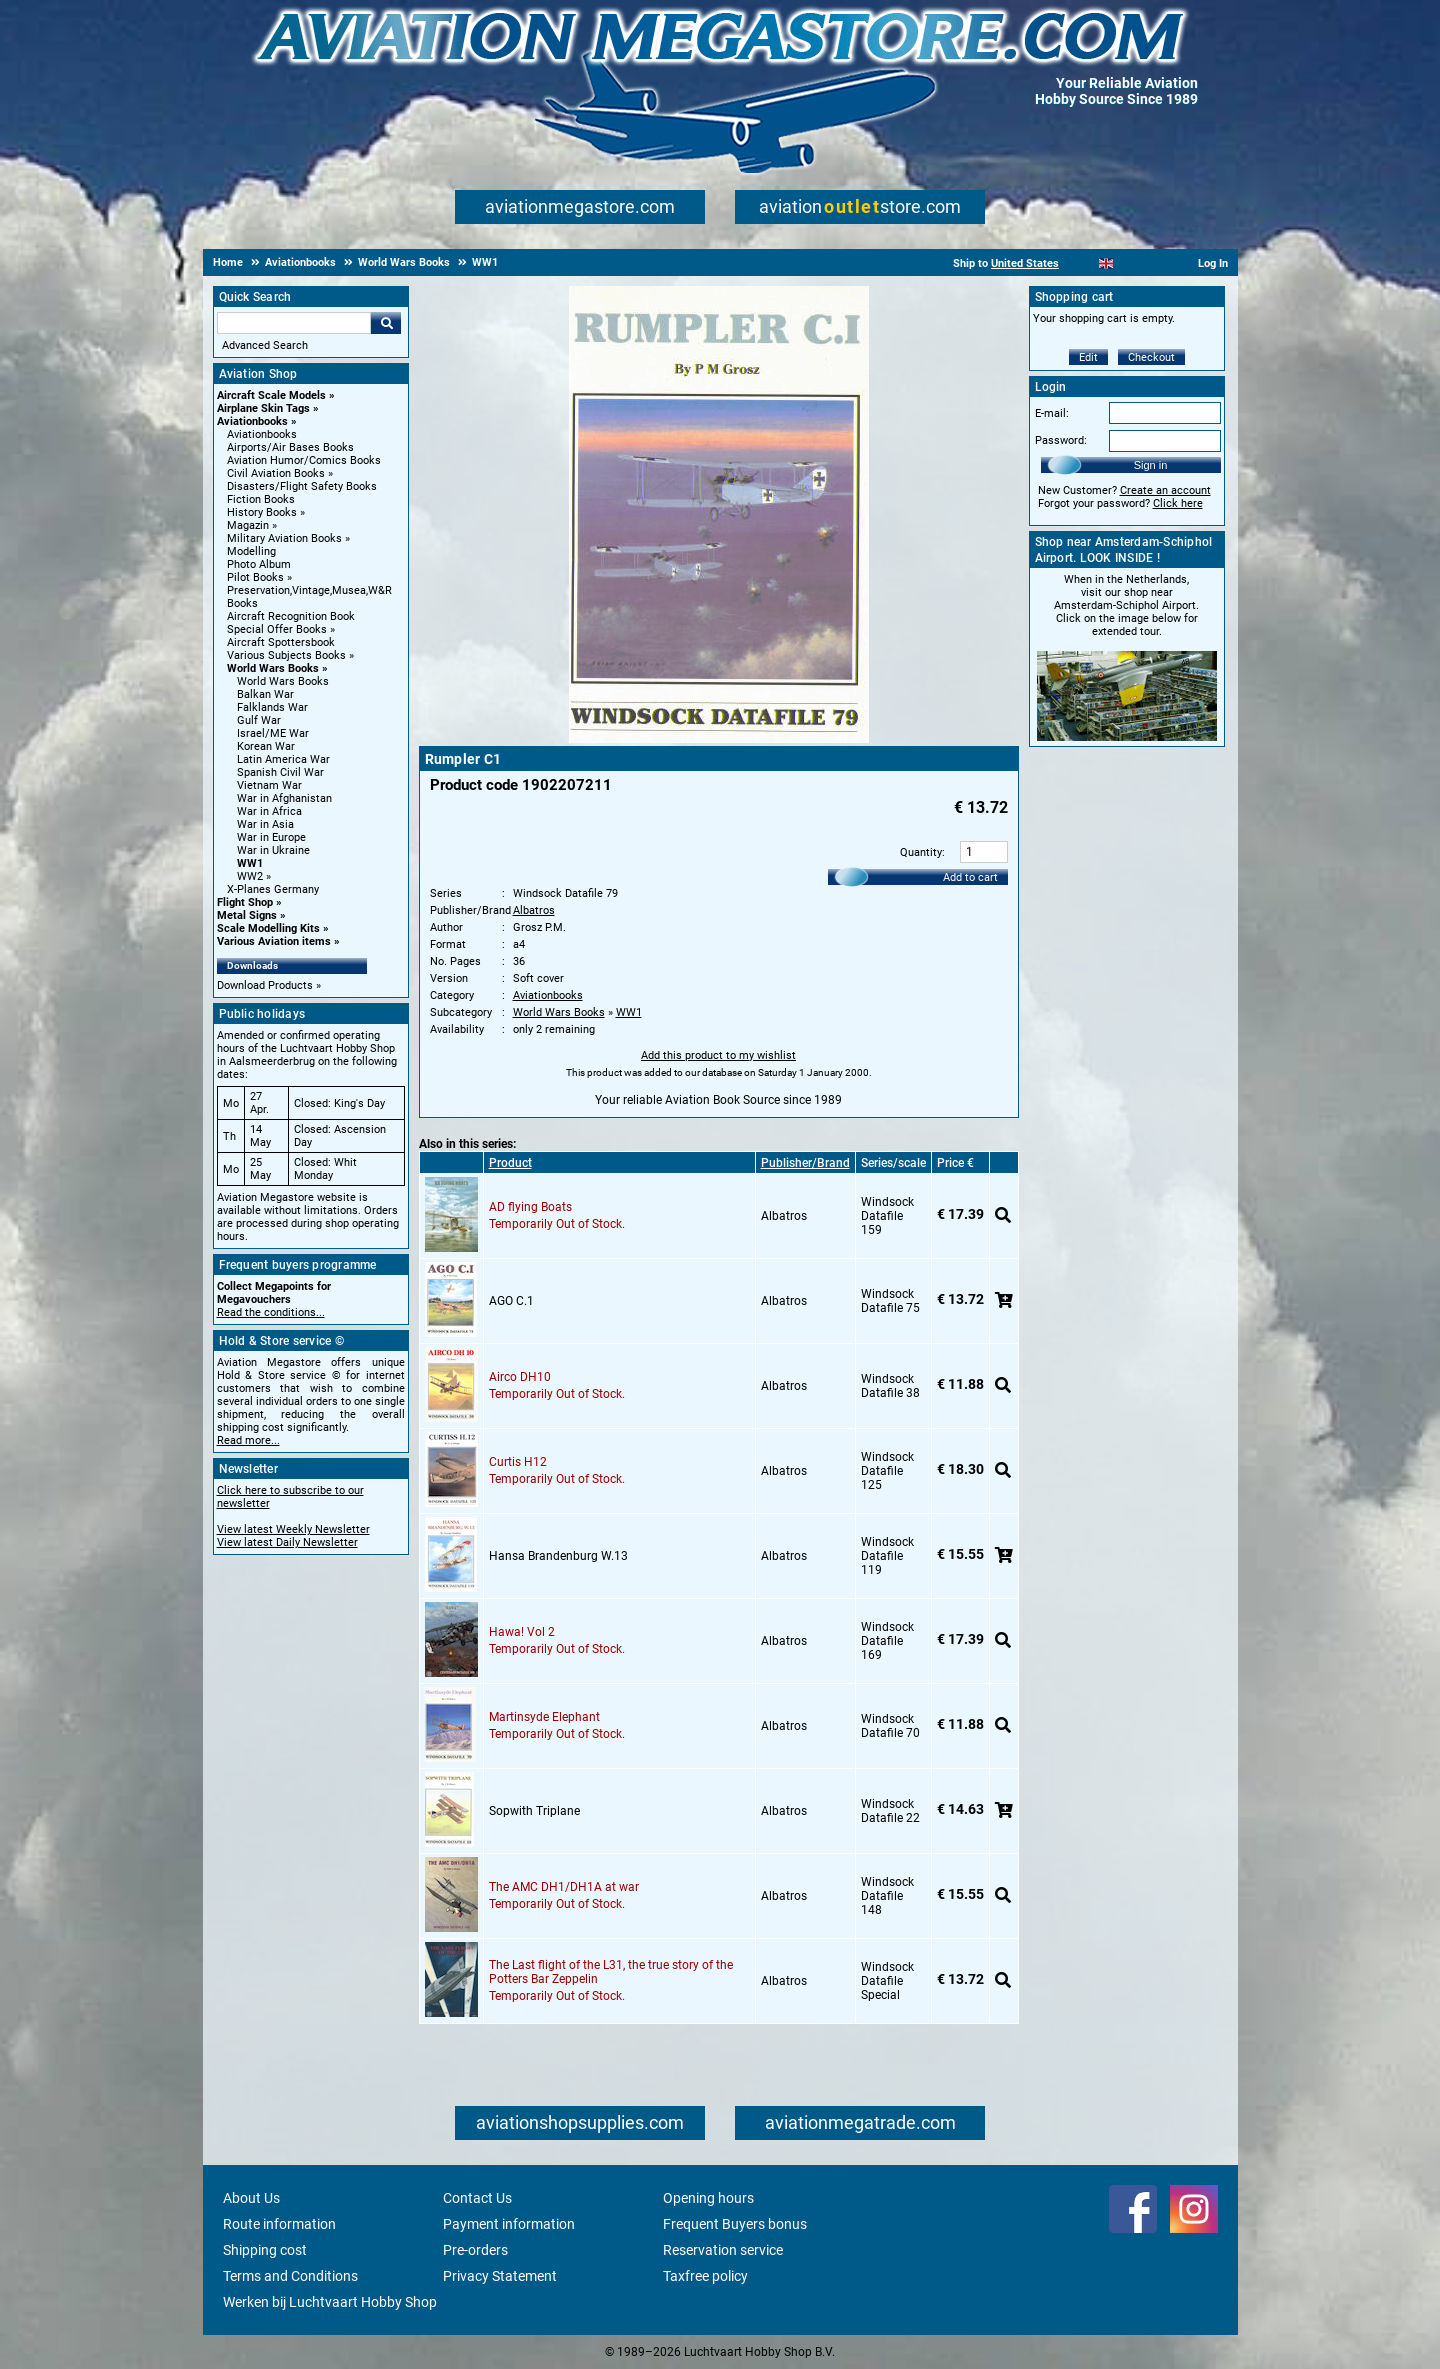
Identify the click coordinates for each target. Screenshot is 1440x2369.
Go (386, 323)
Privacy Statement (500, 2276)
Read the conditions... (271, 1312)
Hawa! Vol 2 (522, 1632)
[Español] (1130, 263)
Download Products (265, 985)
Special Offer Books (277, 629)
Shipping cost (265, 2250)
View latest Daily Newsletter (287, 1542)
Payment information (509, 2224)
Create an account (1165, 490)
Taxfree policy (705, 2276)
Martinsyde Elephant (544, 1717)
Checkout (1151, 357)
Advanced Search (265, 345)
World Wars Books (273, 668)
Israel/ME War (273, 733)
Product (510, 1163)
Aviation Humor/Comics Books (304, 460)
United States (1025, 263)
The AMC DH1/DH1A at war (564, 1887)
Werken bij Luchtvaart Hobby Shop (330, 2302)
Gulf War (259, 720)
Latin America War (283, 759)
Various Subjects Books (286, 655)
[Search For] (294, 323)
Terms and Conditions (290, 2276)
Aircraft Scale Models (271, 395)
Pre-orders (475, 2250)
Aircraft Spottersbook (281, 642)
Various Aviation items (274, 941)
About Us (251, 2198)
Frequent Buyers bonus (735, 2224)
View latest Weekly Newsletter (293, 1529)
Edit (1088, 357)
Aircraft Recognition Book (291, 616)
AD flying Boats (530, 1207)
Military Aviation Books (284, 538)
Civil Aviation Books (276, 473)
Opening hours (708, 2198)
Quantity (921, 852)
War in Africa (269, 811)
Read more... (248, 1440)
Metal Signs (247, 915)
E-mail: (1052, 413)
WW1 (250, 863)
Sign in (1151, 465)
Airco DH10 (520, 1377)
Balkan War (265, 694)
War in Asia (265, 824)
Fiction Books (261, 499)
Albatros (534, 910)
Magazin (248, 525)
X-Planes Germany (273, 889)
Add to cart (970, 877)
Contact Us (477, 2198)
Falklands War (272, 707)
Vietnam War (269, 785)
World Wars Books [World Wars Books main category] (283, 681)
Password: (1061, 440)
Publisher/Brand (805, 1163)
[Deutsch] (1155, 263)
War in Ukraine (273, 850)
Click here (1178, 503)
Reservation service (723, 2250)
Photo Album (259, 564)
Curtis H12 (518, 1462)
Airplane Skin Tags (263, 408)
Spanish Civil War (280, 772)
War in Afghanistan (284, 798)
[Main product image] (719, 739)
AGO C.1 (511, 1301)
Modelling (251, 551)
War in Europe (271, 837)
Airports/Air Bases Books (290, 447)
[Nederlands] (1081, 263)
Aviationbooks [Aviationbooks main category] (262, 434)
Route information (279, 2224)
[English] (1106, 263)
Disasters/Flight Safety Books (302, 486)
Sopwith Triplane (534, 1811)
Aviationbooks (252, 421)
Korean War (266, 746)
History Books (262, 512)
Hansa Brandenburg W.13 (558, 1556)
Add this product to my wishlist (718, 1055)
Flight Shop (245, 902)
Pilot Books (255, 577)
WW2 (250, 876)
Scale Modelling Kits (268, 928)
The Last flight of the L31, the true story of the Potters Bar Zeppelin (611, 1972)
